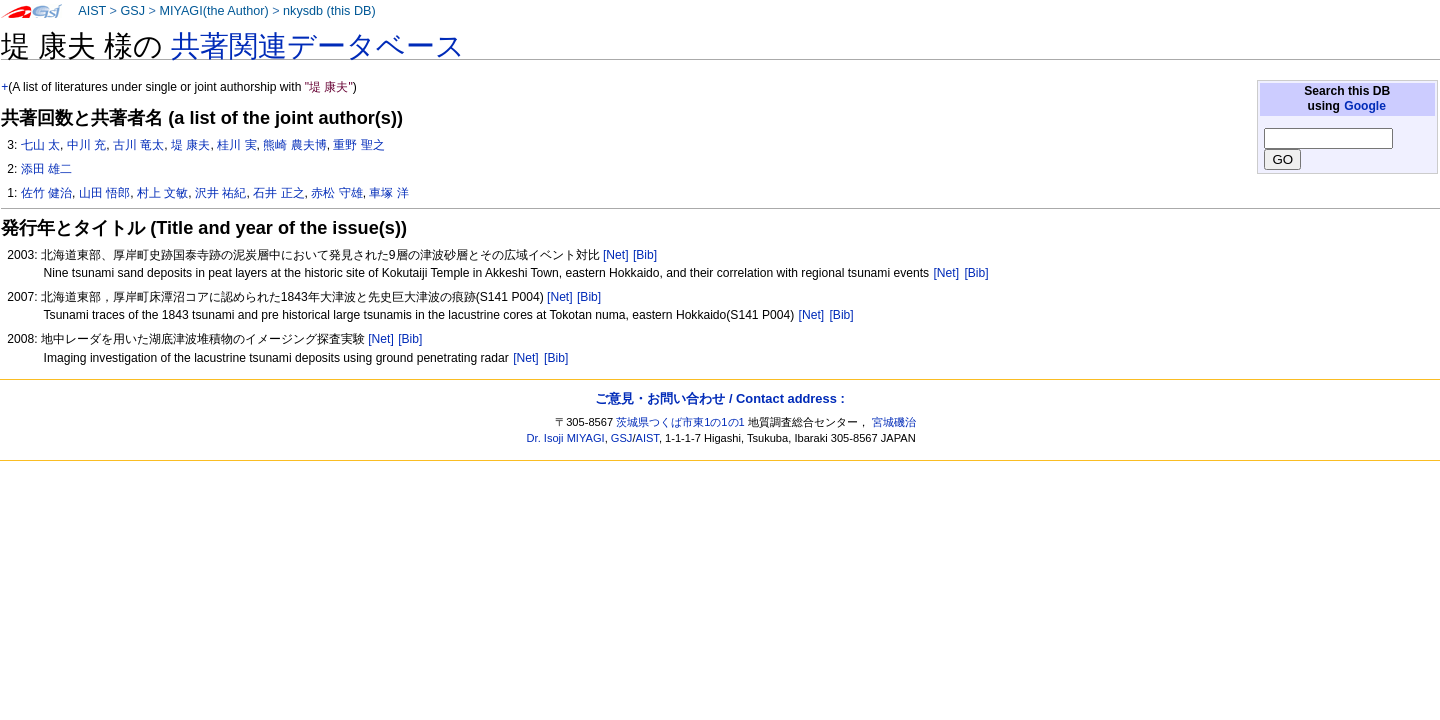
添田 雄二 (46, 169)
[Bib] (645, 255)
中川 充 (86, 145)
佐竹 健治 (46, 193)
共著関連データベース (318, 46)
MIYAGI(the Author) (213, 11)
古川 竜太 (138, 145)
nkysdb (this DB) (329, 11)
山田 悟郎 (104, 193)
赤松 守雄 (336, 193)
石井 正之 (278, 193)
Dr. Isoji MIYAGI (566, 438)
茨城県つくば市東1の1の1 (680, 422)
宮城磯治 (894, 422)
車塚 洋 (388, 193)
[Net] (616, 255)
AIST (92, 11)
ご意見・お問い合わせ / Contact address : (719, 398)
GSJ (132, 11)
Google (1365, 106)
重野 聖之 (358, 145)
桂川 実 (236, 145)
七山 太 (40, 145)
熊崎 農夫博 (294, 145)
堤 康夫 (190, 145)
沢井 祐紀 (220, 193)
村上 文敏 (162, 193)
